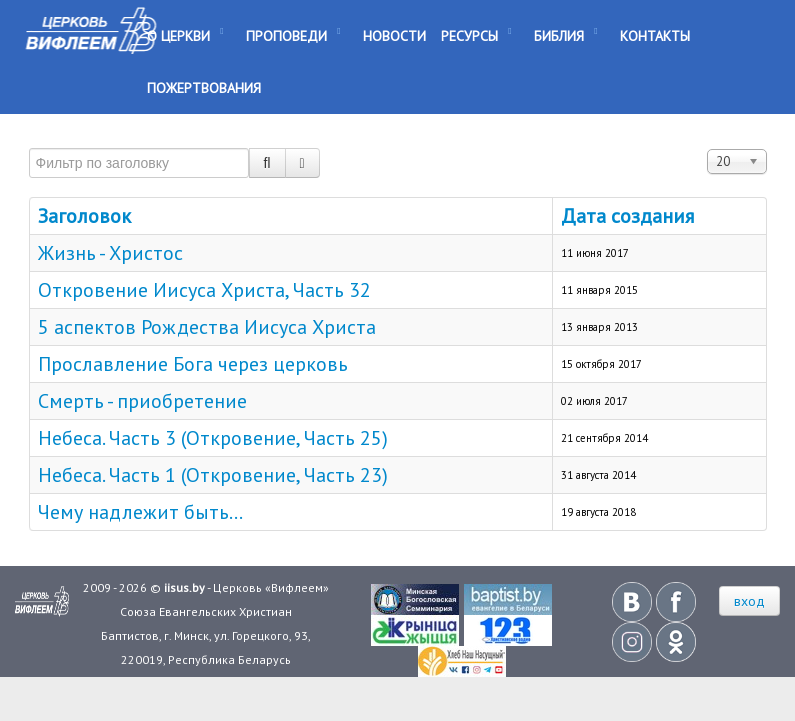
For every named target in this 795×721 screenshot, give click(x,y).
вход (749, 601)
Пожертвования (204, 88)
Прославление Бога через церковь (193, 364)
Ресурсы (469, 36)
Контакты (655, 36)
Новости (394, 36)
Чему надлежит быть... (140, 512)
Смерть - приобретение (142, 401)
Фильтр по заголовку (29, 139)
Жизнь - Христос (110, 253)
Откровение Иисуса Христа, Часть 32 (204, 290)
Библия (559, 36)
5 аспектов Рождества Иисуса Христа (207, 327)
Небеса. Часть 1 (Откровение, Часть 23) (213, 475)
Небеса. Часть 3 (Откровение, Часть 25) (213, 438)
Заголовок (84, 216)
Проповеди (286, 36)
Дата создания (627, 216)
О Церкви (178, 36)
